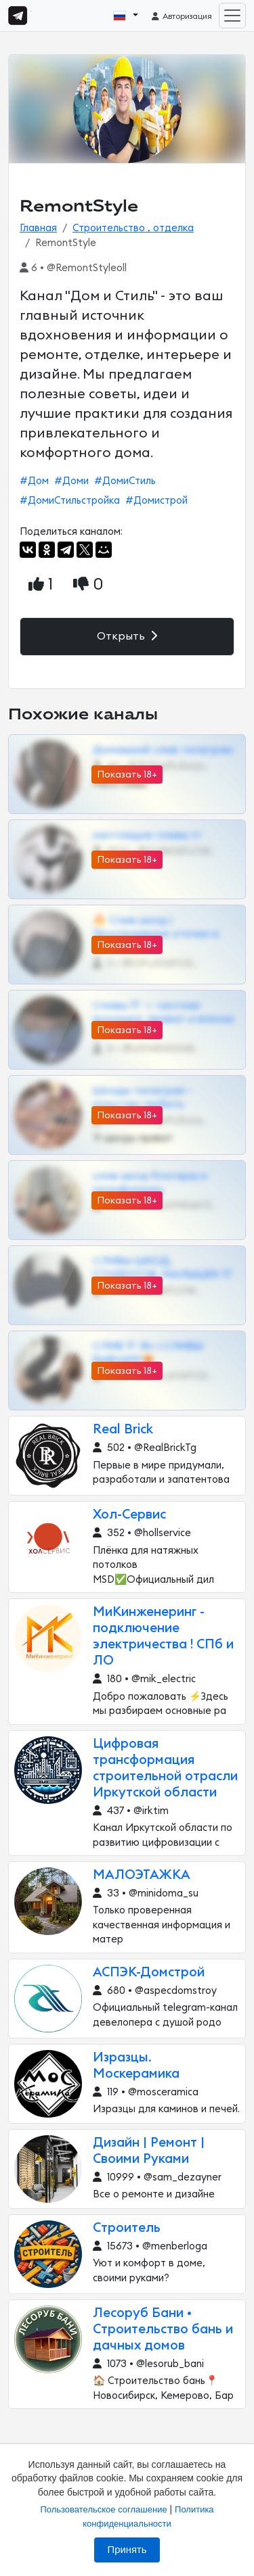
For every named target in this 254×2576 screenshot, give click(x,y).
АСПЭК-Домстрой (149, 1972)
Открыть (127, 636)
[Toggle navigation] (232, 15)
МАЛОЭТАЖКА (141, 1875)
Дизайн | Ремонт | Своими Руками (149, 2151)
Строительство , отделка (133, 228)
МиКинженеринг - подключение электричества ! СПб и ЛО (163, 1636)
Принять (127, 2549)
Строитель (127, 2228)
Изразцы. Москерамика (136, 2065)
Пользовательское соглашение (103, 2509)
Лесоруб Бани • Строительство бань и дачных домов (163, 2329)
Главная (38, 228)
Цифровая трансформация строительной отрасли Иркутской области (165, 1768)
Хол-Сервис (129, 1514)
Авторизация (181, 16)
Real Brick (123, 1429)
